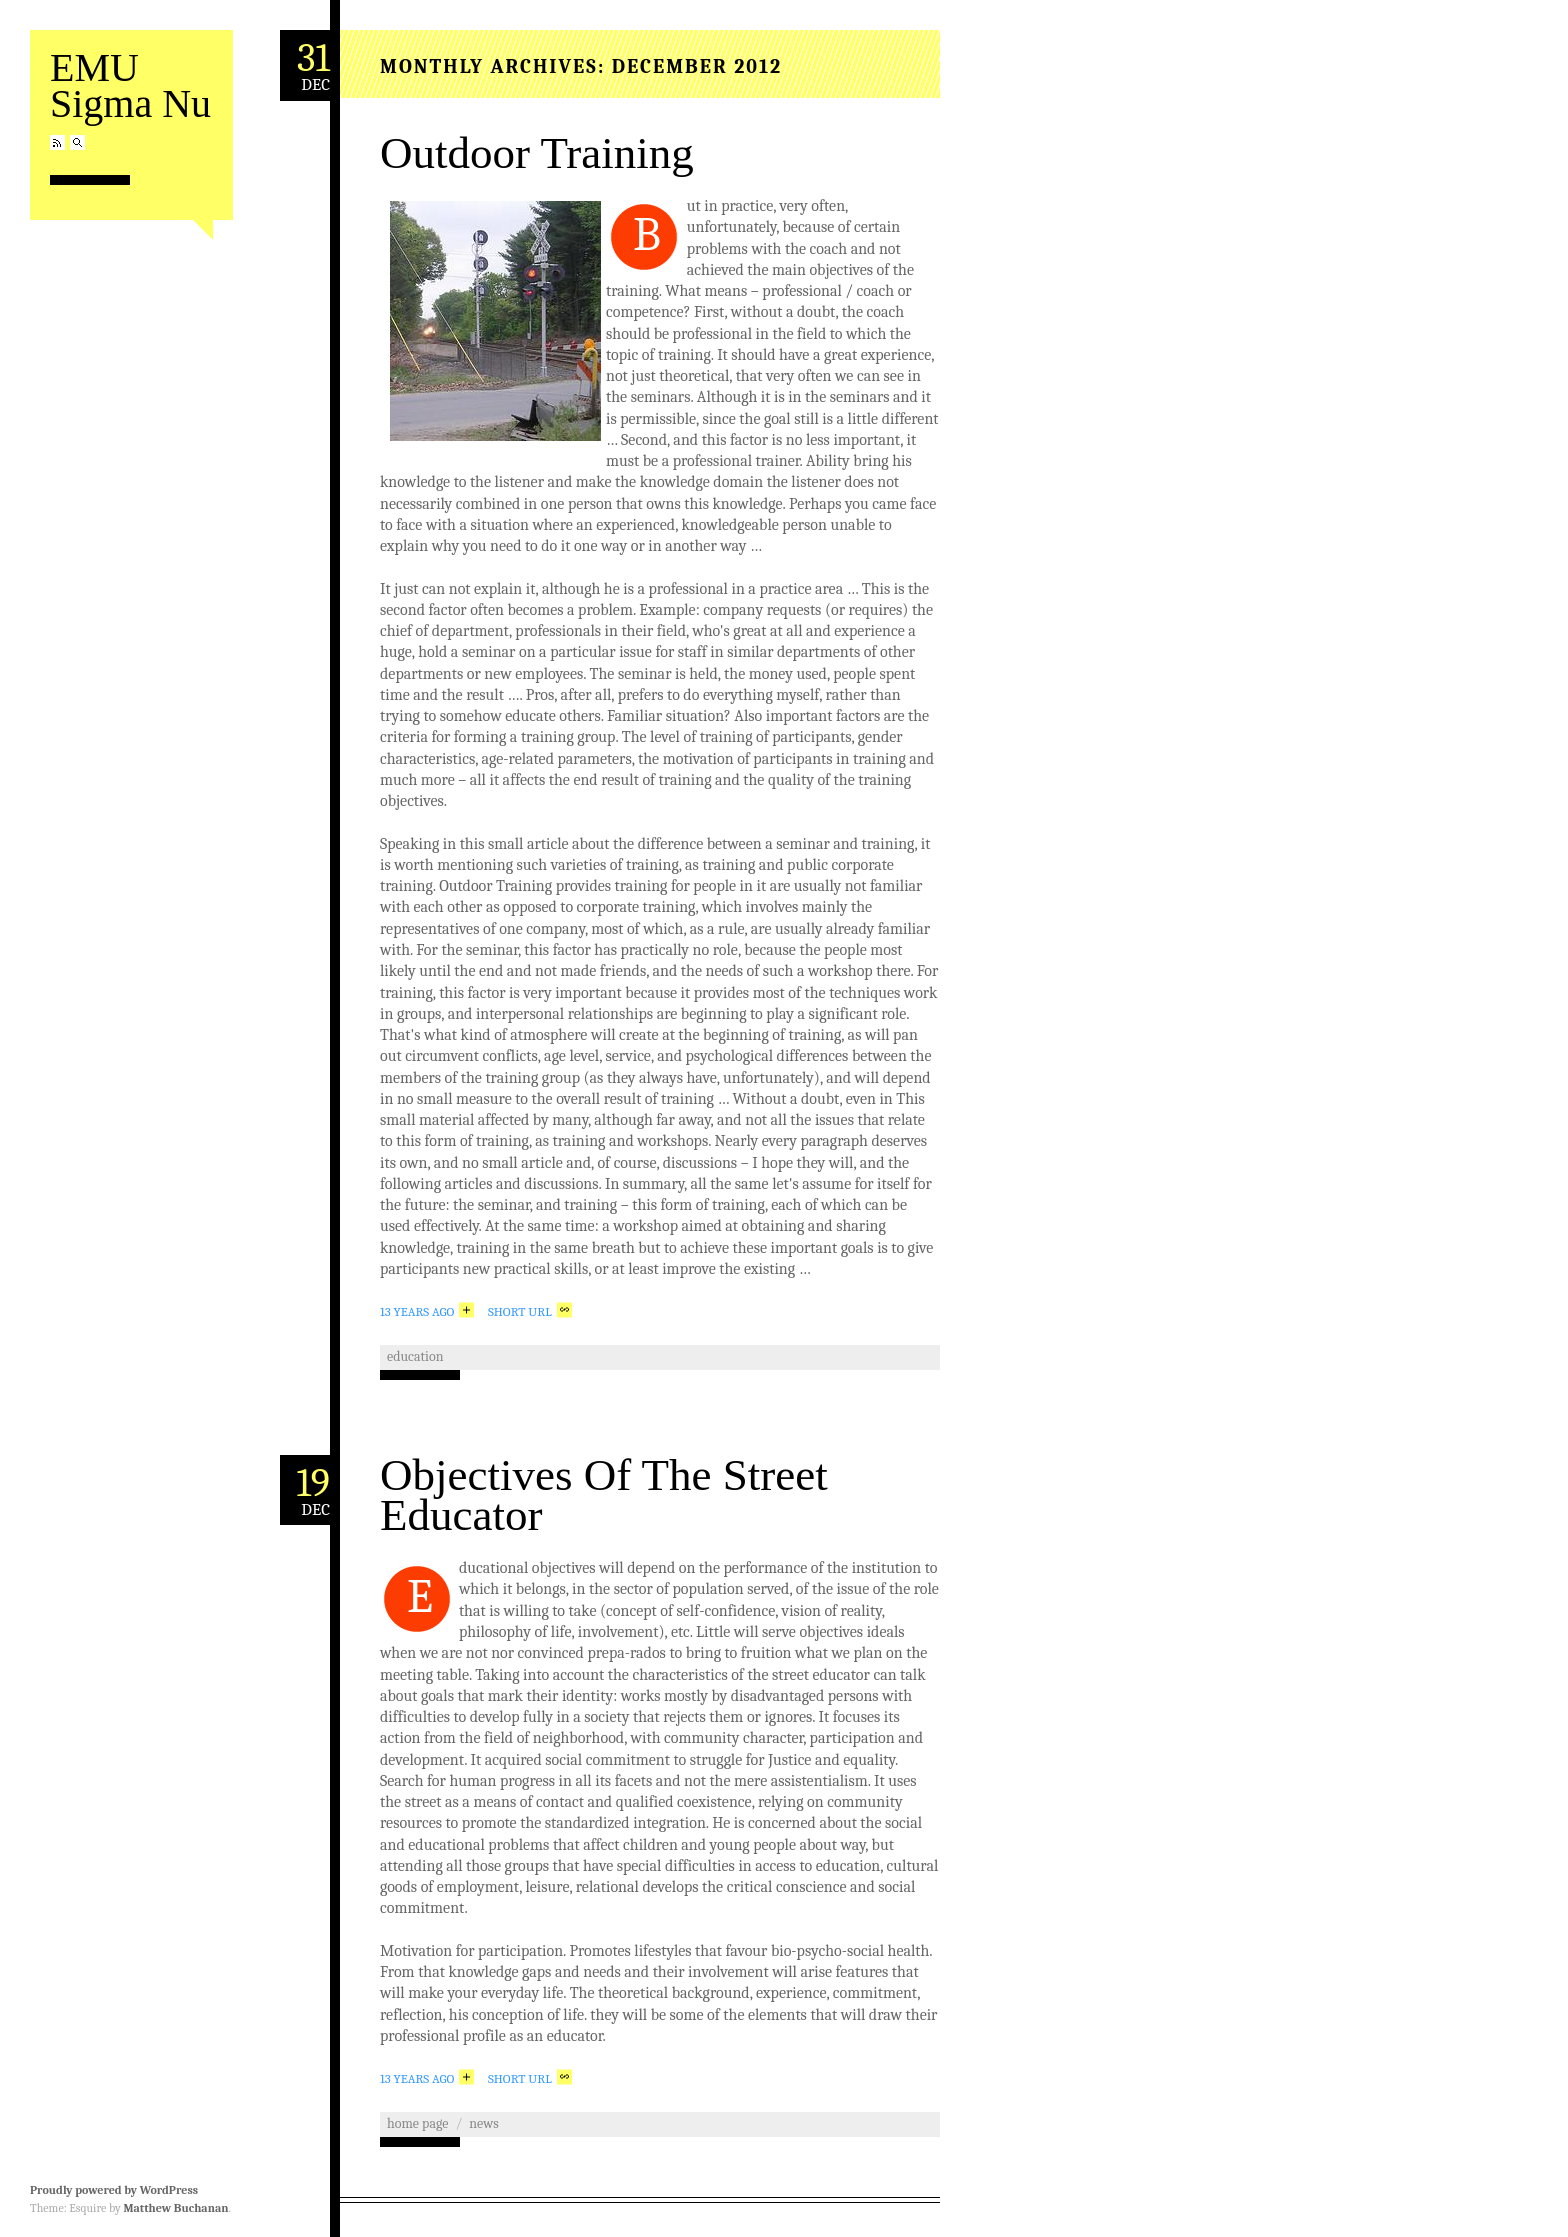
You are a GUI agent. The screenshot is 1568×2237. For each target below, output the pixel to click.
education (415, 1356)
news (483, 2123)
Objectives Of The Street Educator (604, 1495)
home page (417, 2123)
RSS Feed (57, 142)
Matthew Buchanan (175, 2208)
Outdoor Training (537, 153)
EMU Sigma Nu (130, 85)
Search (77, 142)
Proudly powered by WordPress (114, 2190)
